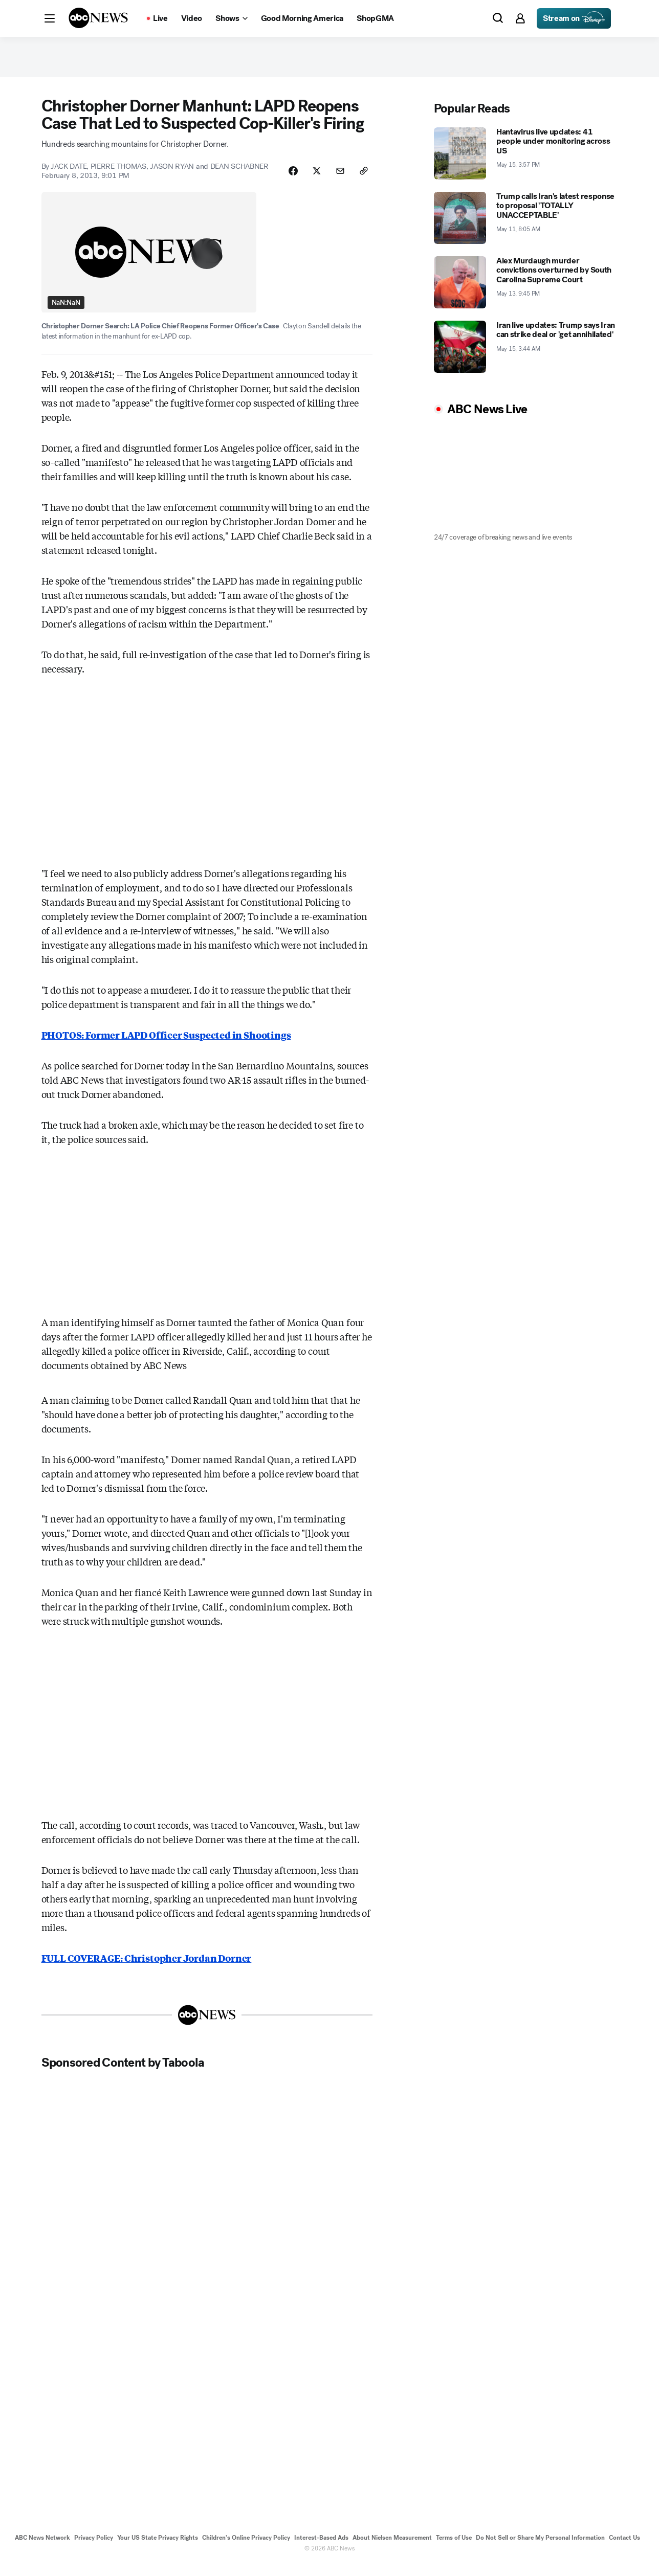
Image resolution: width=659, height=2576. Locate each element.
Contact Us (624, 2549)
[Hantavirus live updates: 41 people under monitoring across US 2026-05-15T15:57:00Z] (526, 159)
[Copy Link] (362, 177)
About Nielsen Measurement (392, 2549)
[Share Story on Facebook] (286, 177)
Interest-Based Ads (321, 2549)
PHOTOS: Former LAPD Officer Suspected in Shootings (166, 1046)
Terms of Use (454, 2549)
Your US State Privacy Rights (157, 2549)
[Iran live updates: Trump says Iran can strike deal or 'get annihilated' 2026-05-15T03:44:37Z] (526, 352)
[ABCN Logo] (98, 18)
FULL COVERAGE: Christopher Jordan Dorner (146, 1969)
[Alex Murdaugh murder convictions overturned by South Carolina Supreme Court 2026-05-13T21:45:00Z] (526, 288)
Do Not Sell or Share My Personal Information (540, 2549)
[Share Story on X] (311, 177)
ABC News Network (42, 2549)
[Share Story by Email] (337, 177)
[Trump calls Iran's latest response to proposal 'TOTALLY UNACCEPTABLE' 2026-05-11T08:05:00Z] (526, 223)
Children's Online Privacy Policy (246, 2549)
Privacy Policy (93, 2549)
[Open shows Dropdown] (231, 18)
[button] (49, 18)
